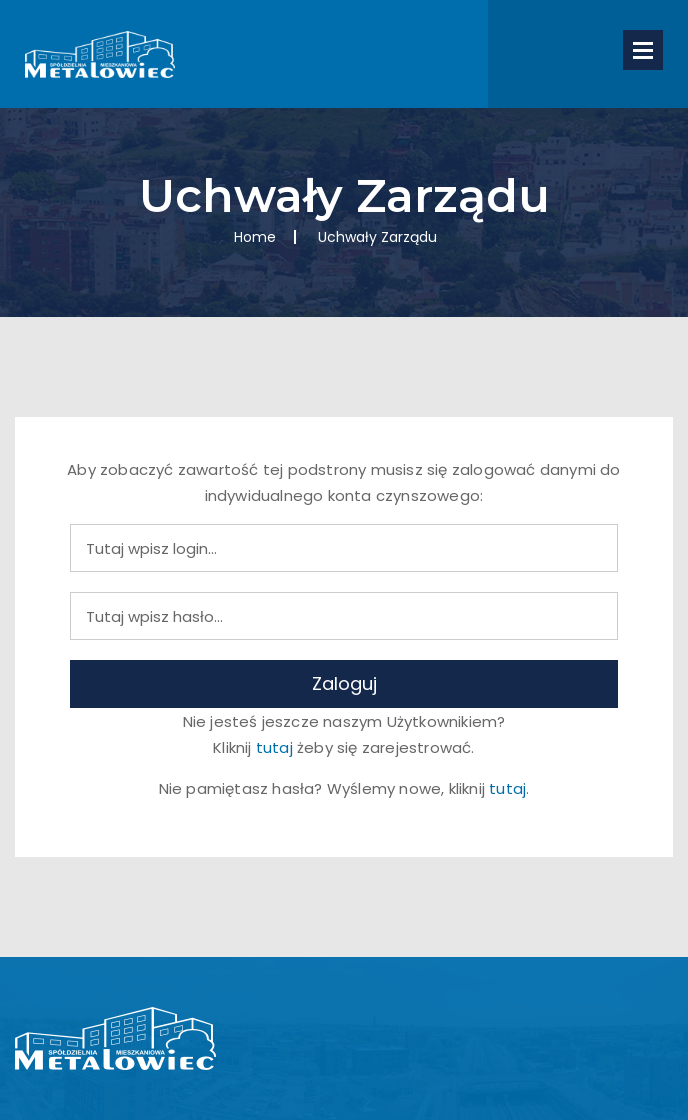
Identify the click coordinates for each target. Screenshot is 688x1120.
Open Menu (643, 50)
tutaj (274, 747)
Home (255, 237)
